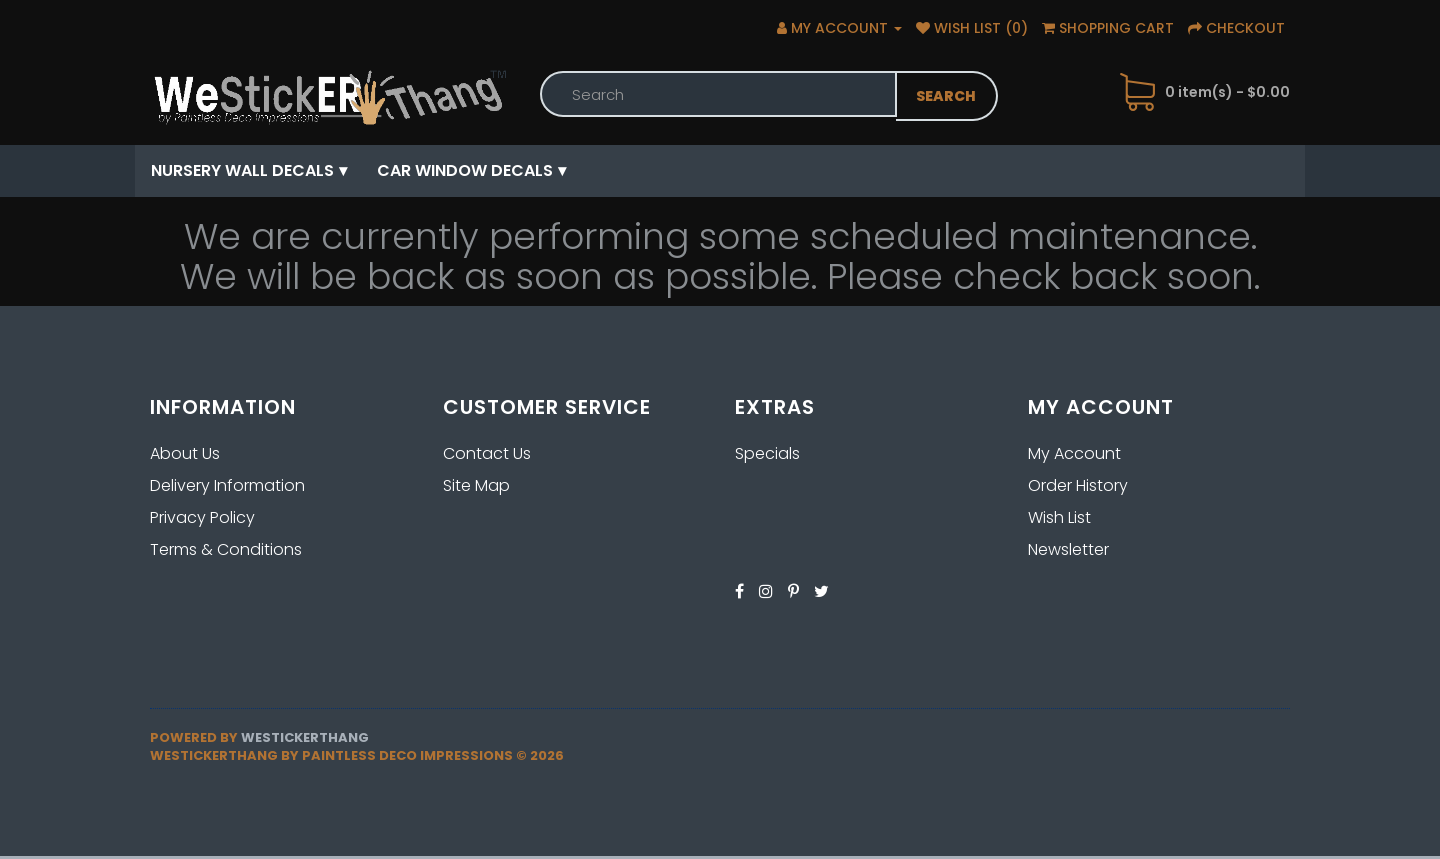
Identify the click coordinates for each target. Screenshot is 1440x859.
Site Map (476, 485)
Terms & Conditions (226, 549)
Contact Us (487, 453)
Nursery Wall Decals (242, 170)
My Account (1074, 453)
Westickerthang (305, 737)
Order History (1078, 485)
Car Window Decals (465, 170)
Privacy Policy (202, 517)
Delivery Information (227, 485)
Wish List (1059, 517)
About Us (185, 453)
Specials (767, 453)
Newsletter (1068, 549)
